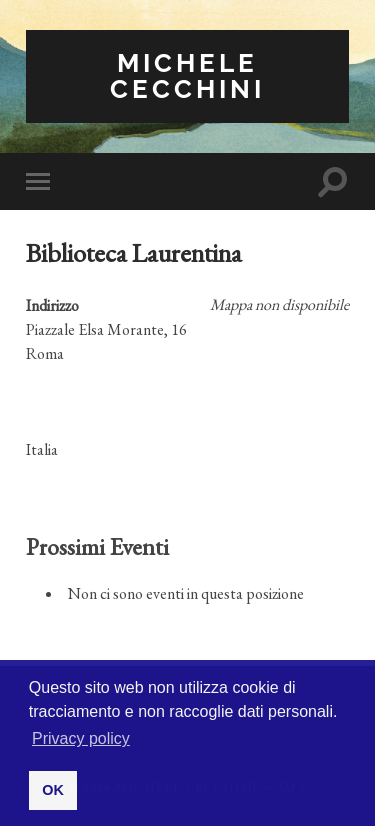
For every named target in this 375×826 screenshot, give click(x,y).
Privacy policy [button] (81, 738)
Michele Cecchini (187, 75)
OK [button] (53, 790)
